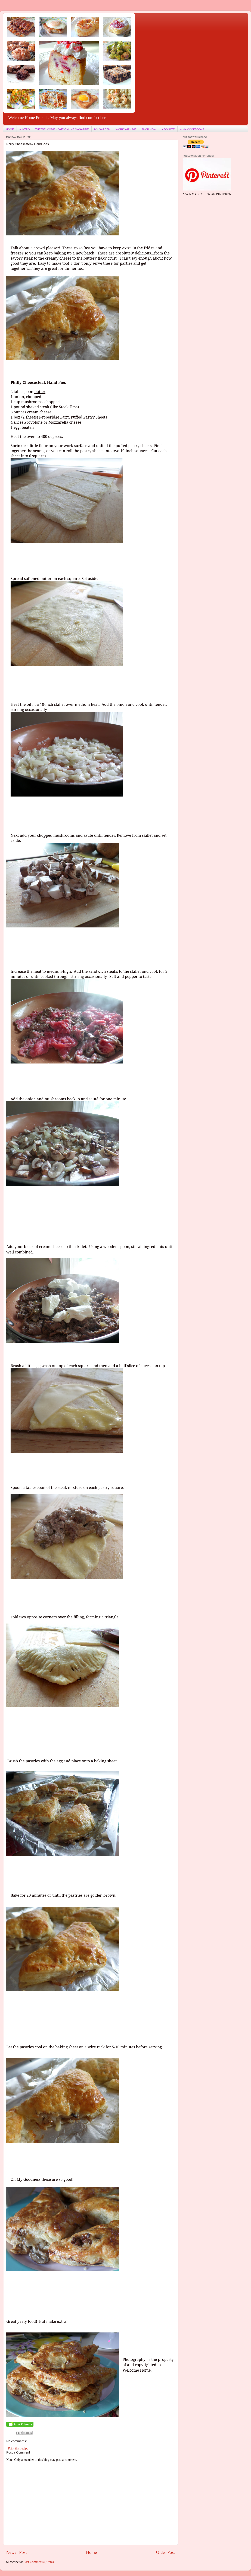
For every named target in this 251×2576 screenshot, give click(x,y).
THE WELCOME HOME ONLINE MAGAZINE (62, 129)
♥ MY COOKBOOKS (192, 129)
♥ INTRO (24, 129)
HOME (10, 129)
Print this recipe (18, 2448)
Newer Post (16, 2552)
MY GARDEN (102, 129)
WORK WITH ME (126, 129)
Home (91, 2552)
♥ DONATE (168, 129)
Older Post (165, 2552)
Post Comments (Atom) (39, 2562)
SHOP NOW (148, 129)
